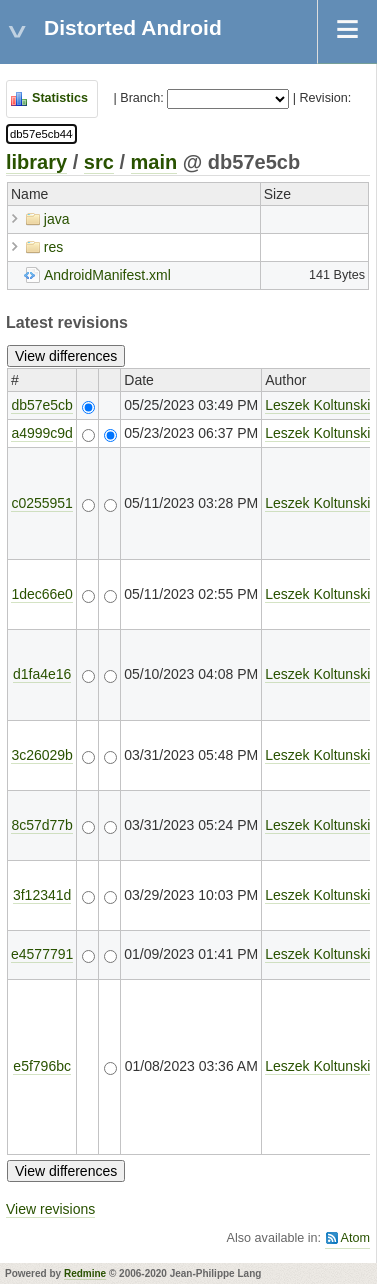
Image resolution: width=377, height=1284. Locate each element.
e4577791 (42, 954)
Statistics (60, 98)
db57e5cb (42, 405)
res (53, 247)
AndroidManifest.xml (107, 275)
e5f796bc (42, 1066)
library (36, 162)
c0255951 (42, 503)
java (57, 219)
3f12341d (42, 895)
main (154, 162)
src (99, 162)
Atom (355, 1238)
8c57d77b (42, 825)
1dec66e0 (42, 594)
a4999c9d (42, 433)
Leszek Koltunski (317, 405)
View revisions (50, 1209)
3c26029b (42, 755)
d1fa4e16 (42, 674)
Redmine (85, 1273)
